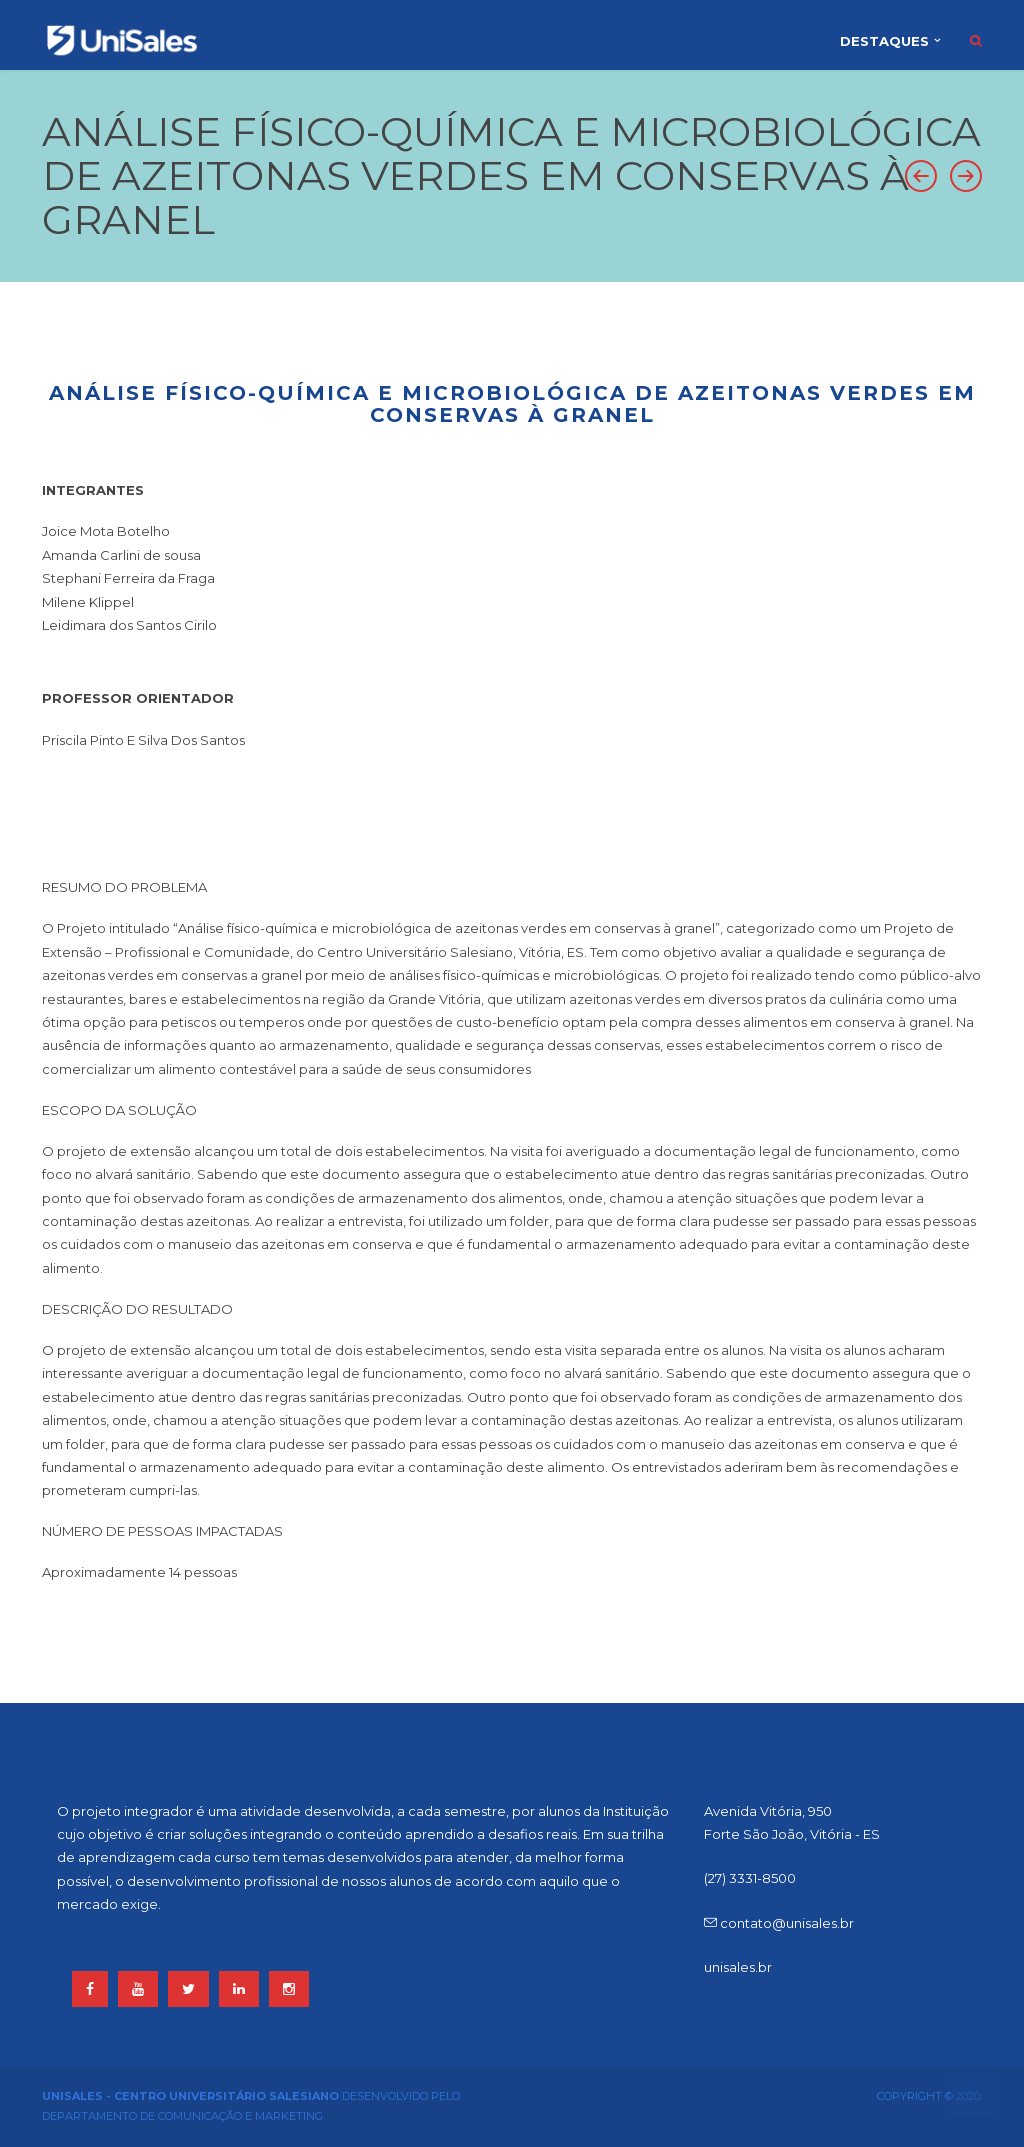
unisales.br (738, 1967)
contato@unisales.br (779, 1923)
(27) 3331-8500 (750, 1878)
